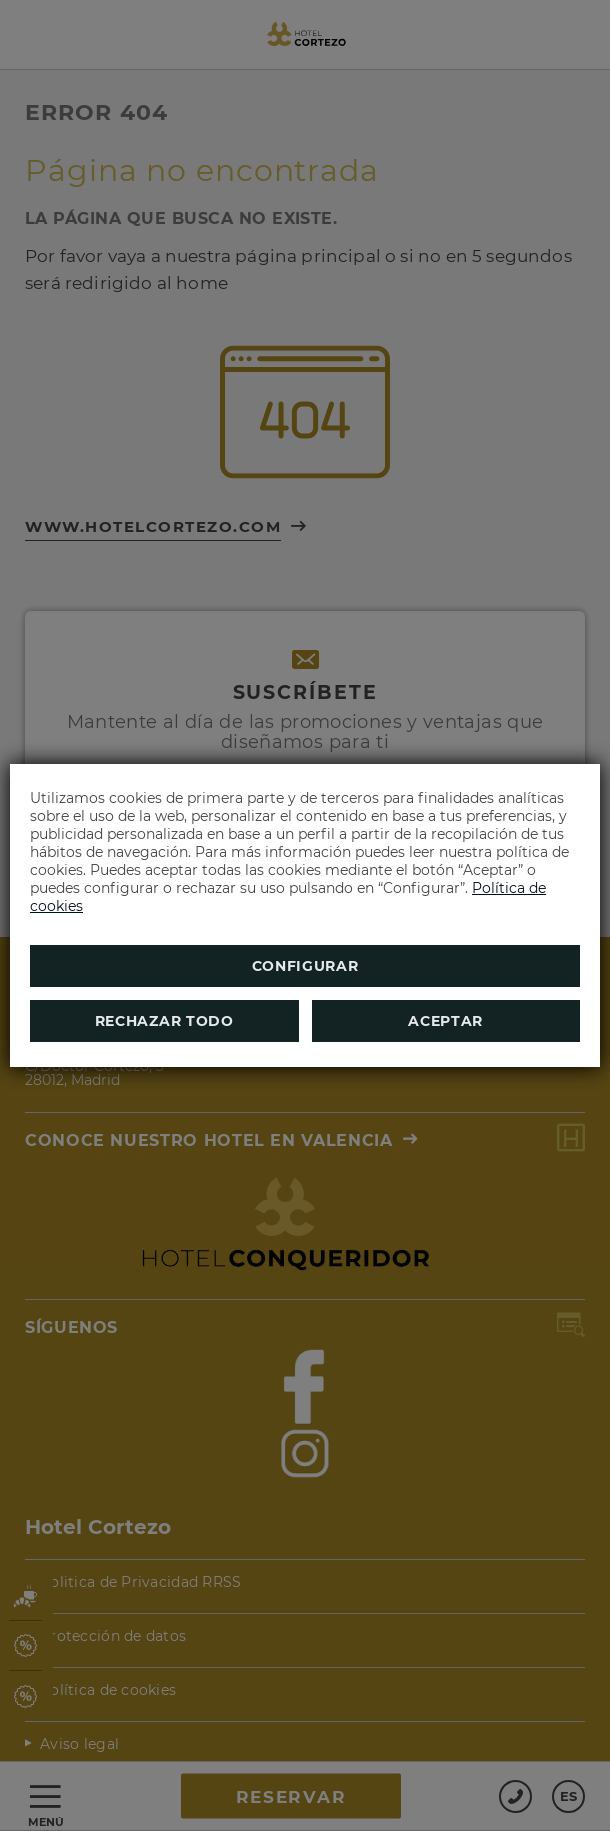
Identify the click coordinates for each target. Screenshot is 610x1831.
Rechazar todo (164, 1021)
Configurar (305, 966)
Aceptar (445, 1021)
